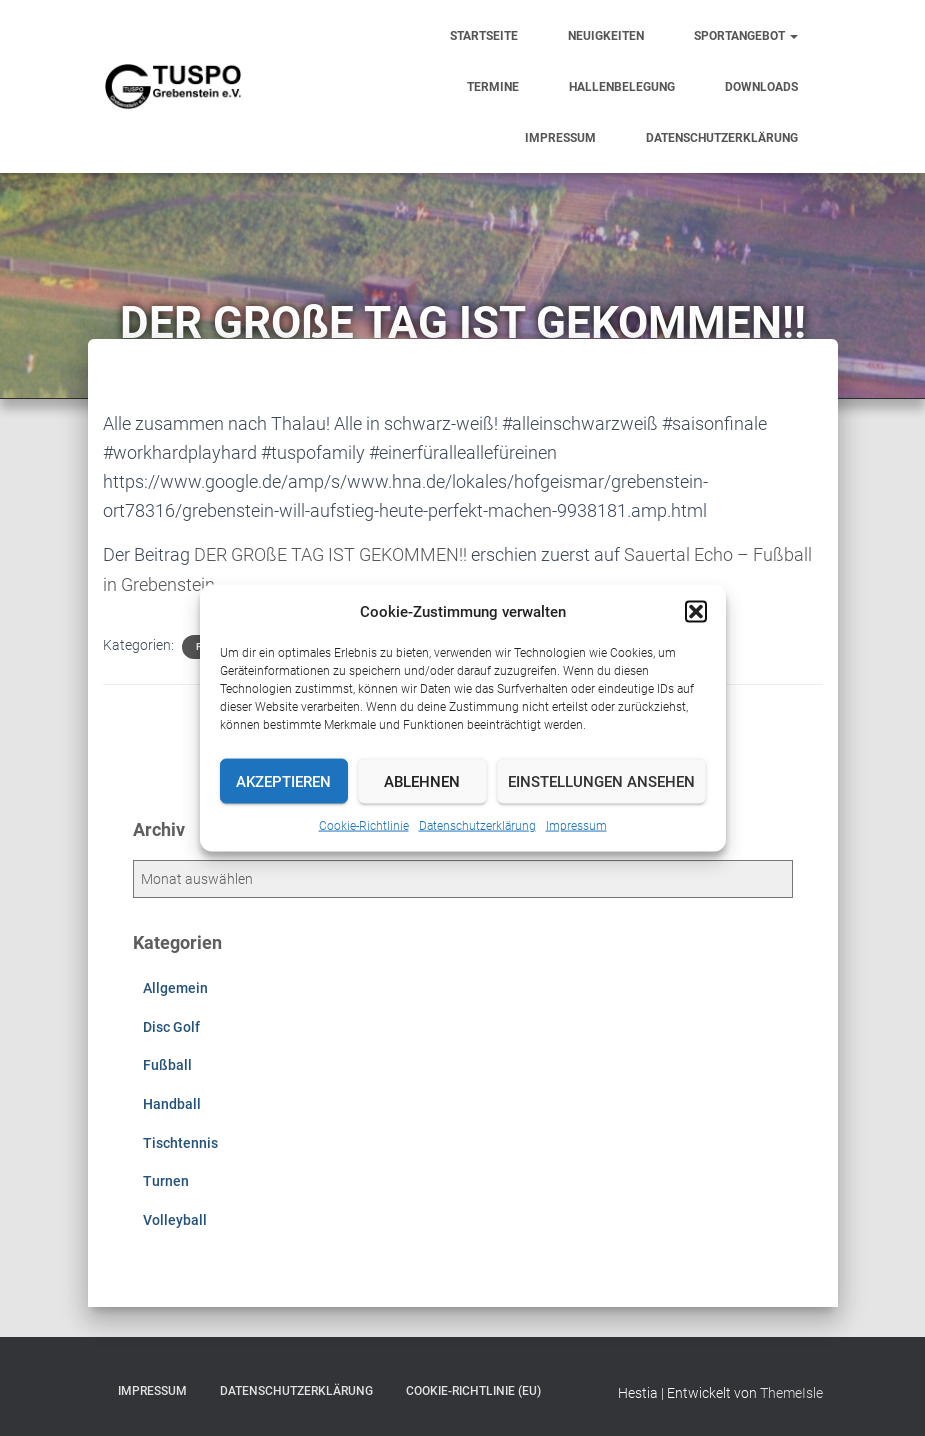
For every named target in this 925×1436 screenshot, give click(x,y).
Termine (493, 87)
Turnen (166, 1179)
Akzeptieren (283, 781)
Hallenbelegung (622, 87)
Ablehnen (422, 781)
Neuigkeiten (606, 36)
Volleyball (175, 1218)
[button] (696, 612)
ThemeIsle (791, 1392)
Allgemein (175, 987)
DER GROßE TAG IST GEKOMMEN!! (330, 554)
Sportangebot (746, 36)
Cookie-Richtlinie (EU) (473, 1390)
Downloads (761, 87)
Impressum (576, 826)
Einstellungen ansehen (601, 781)
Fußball (167, 1064)
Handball (172, 1102)
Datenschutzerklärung (477, 826)
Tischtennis (180, 1141)
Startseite (484, 36)
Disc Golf (171, 1025)
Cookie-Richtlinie (364, 826)
